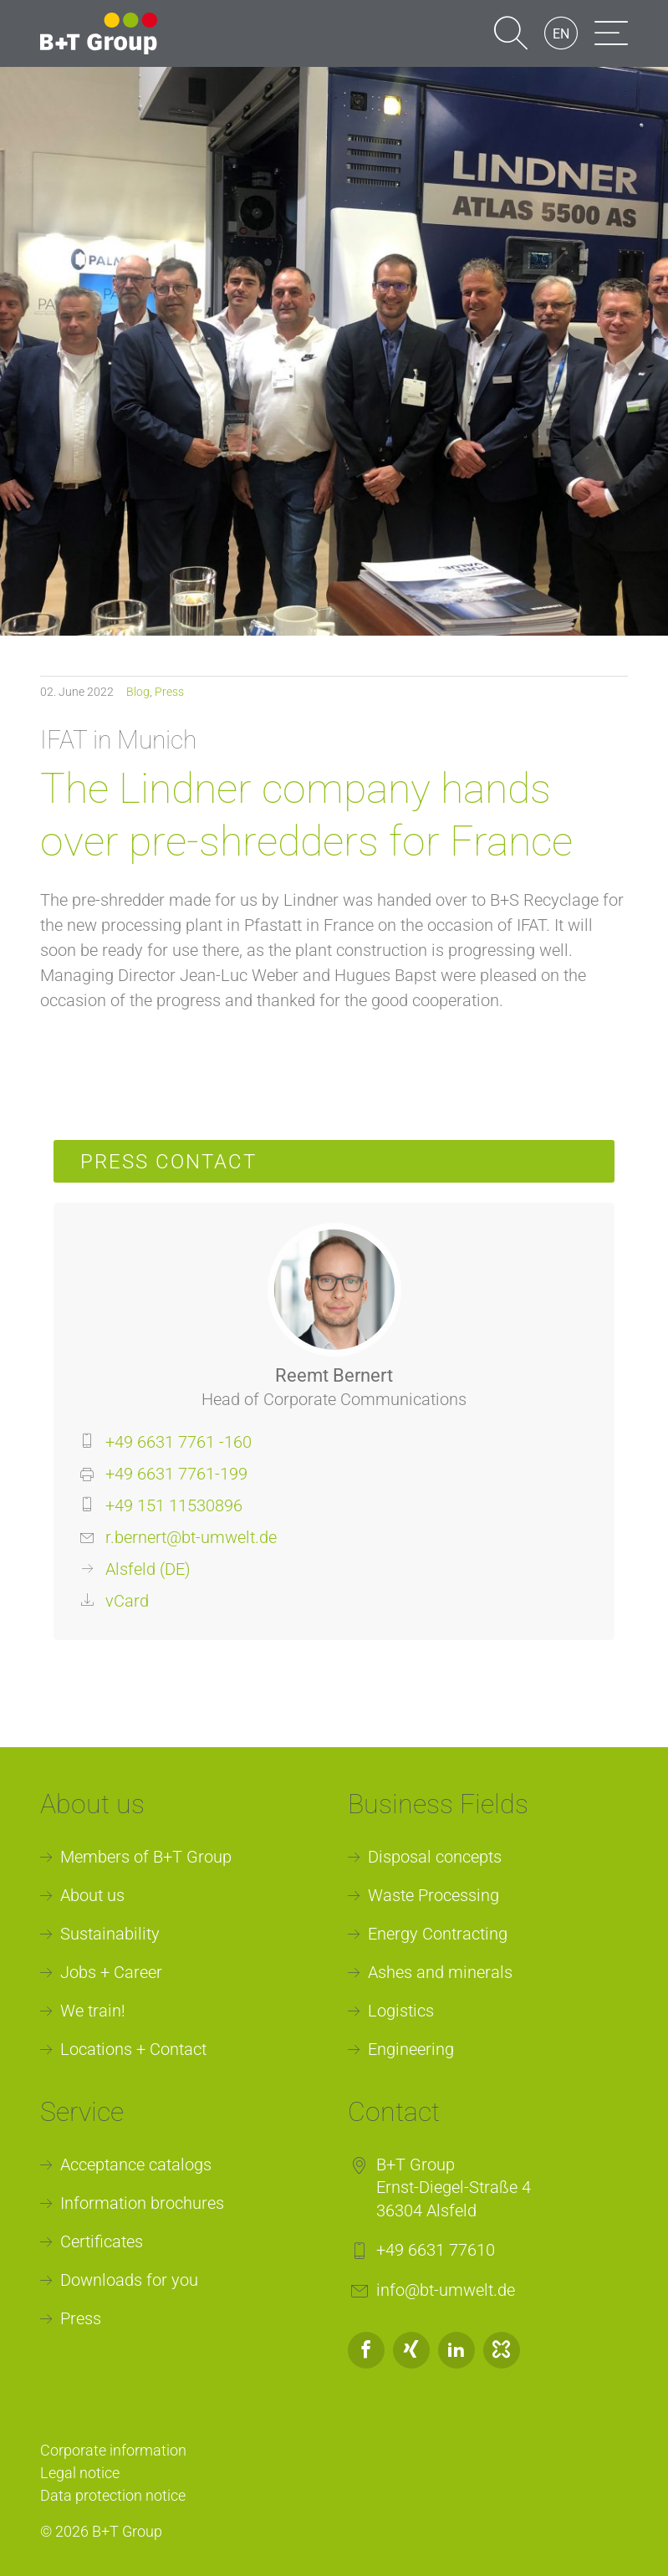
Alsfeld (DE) (148, 1569)
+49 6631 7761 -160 (178, 1442)
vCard (127, 1601)
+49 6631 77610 (435, 2250)
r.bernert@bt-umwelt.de (191, 1537)
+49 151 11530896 (173, 1505)
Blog (138, 691)
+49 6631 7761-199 (176, 1474)
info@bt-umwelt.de (445, 2290)
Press (169, 691)
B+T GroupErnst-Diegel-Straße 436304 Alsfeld (453, 2187)
